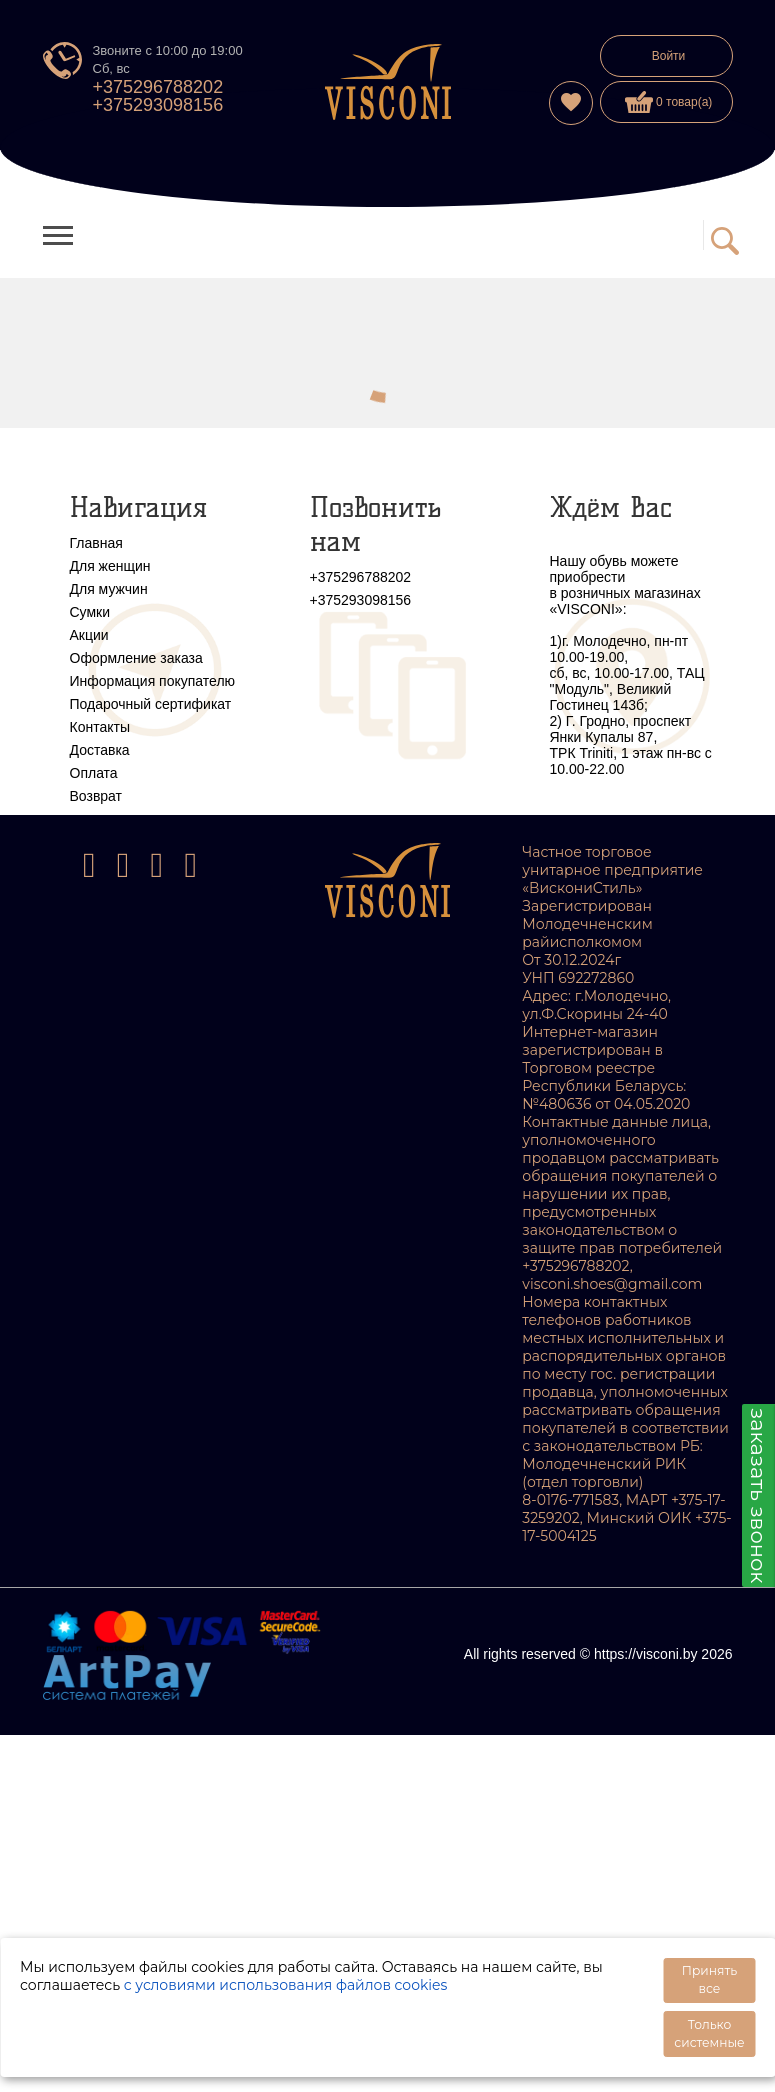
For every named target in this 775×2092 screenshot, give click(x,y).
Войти (669, 56)
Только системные (709, 2033)
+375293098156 (158, 105)
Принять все (709, 1979)
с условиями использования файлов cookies (286, 1985)
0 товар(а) (669, 102)
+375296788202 (158, 87)
